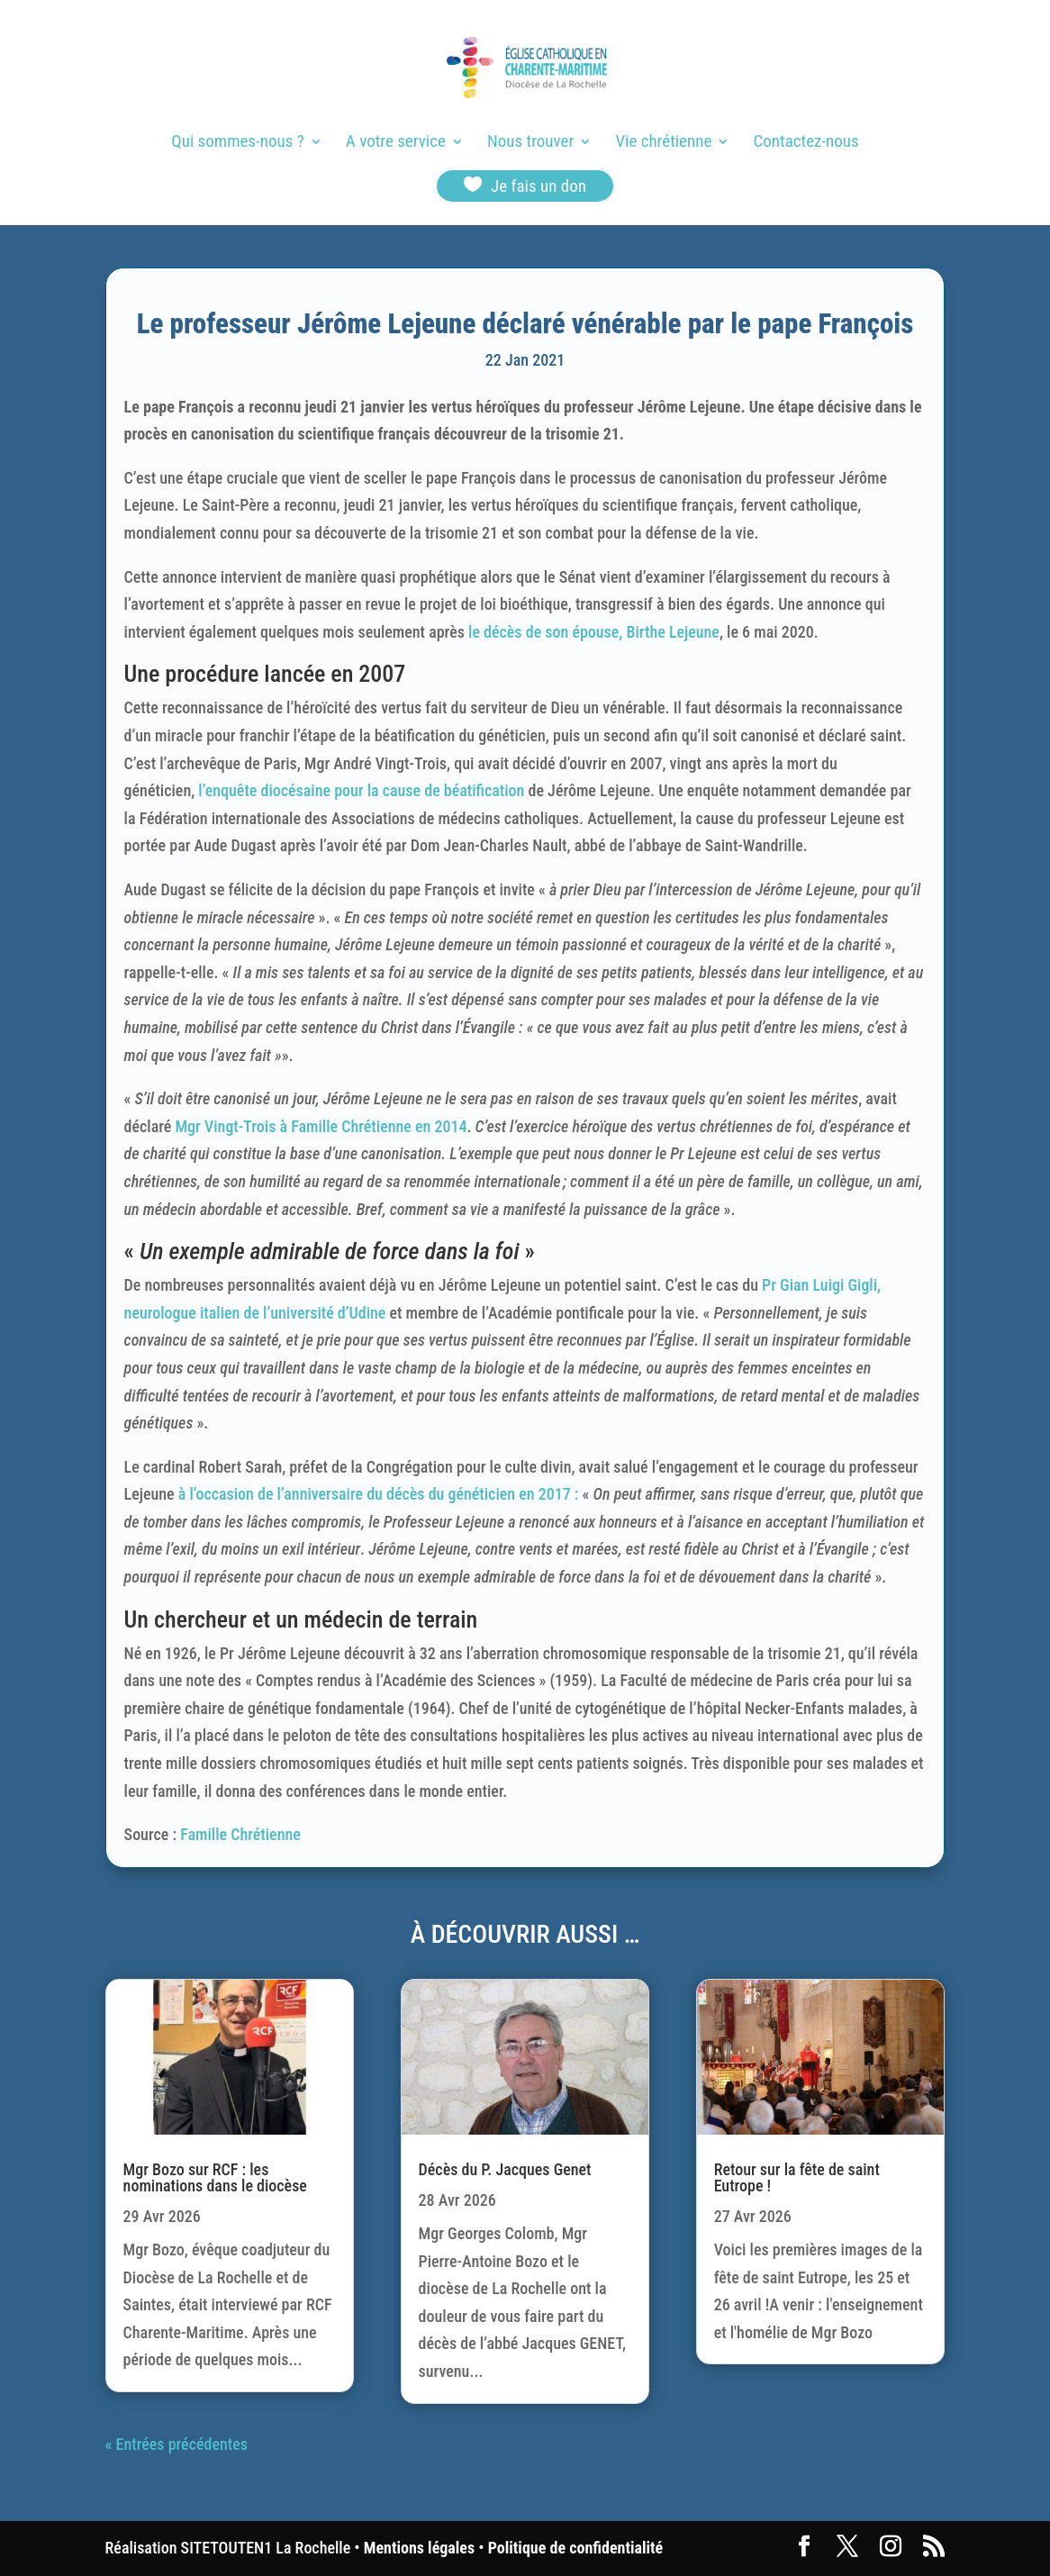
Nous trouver (530, 143)
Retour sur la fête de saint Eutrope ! (797, 2177)
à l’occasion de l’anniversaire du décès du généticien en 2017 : (380, 1493)
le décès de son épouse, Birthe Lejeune (594, 631)
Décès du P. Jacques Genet (505, 2169)
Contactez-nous (806, 143)
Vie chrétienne (663, 143)
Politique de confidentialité (575, 2547)
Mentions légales (419, 2547)
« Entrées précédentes (176, 2444)
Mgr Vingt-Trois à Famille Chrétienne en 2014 (321, 1126)
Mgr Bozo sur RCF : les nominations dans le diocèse (215, 2177)
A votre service (396, 143)
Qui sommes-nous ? (237, 143)
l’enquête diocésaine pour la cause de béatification (359, 790)
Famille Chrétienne (240, 1834)
